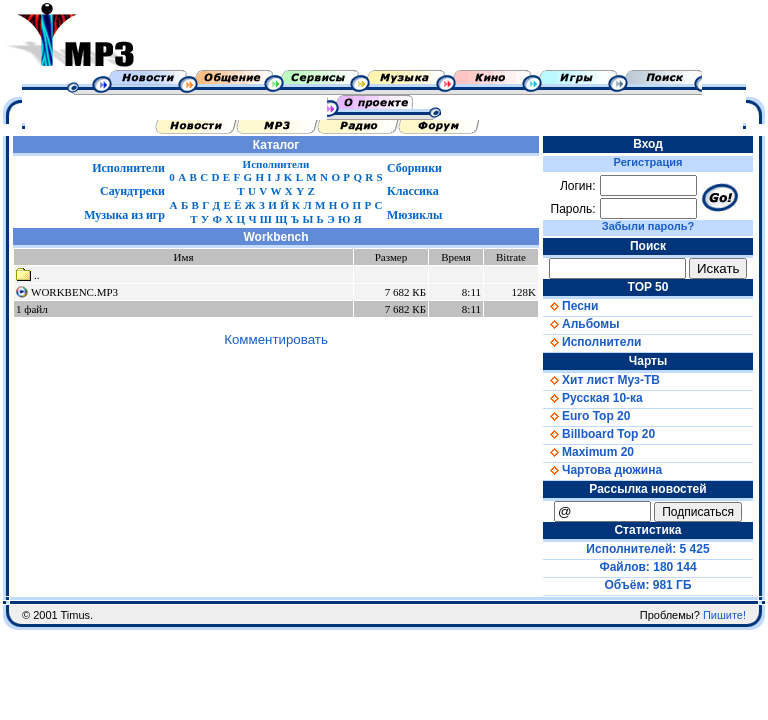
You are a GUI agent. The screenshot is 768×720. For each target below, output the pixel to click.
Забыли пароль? (648, 226)
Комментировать (276, 339)
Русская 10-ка (593, 398)
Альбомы (581, 324)
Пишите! (724, 615)
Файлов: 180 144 (647, 567)
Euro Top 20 (586, 416)
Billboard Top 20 (599, 434)
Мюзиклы (414, 215)
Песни (570, 306)
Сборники (414, 168)
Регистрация (648, 162)
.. (28, 275)
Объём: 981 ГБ (648, 585)
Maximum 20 (588, 452)
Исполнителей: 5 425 (647, 549)
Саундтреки (132, 191)
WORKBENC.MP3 (74, 292)
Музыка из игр (124, 215)
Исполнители (128, 168)
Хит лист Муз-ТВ (601, 380)
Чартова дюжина (602, 470)
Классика (413, 191)
